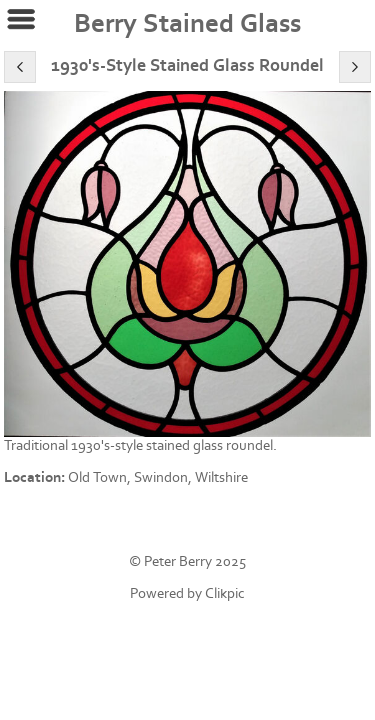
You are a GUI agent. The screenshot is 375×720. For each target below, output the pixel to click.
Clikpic (225, 593)
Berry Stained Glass (187, 24)
